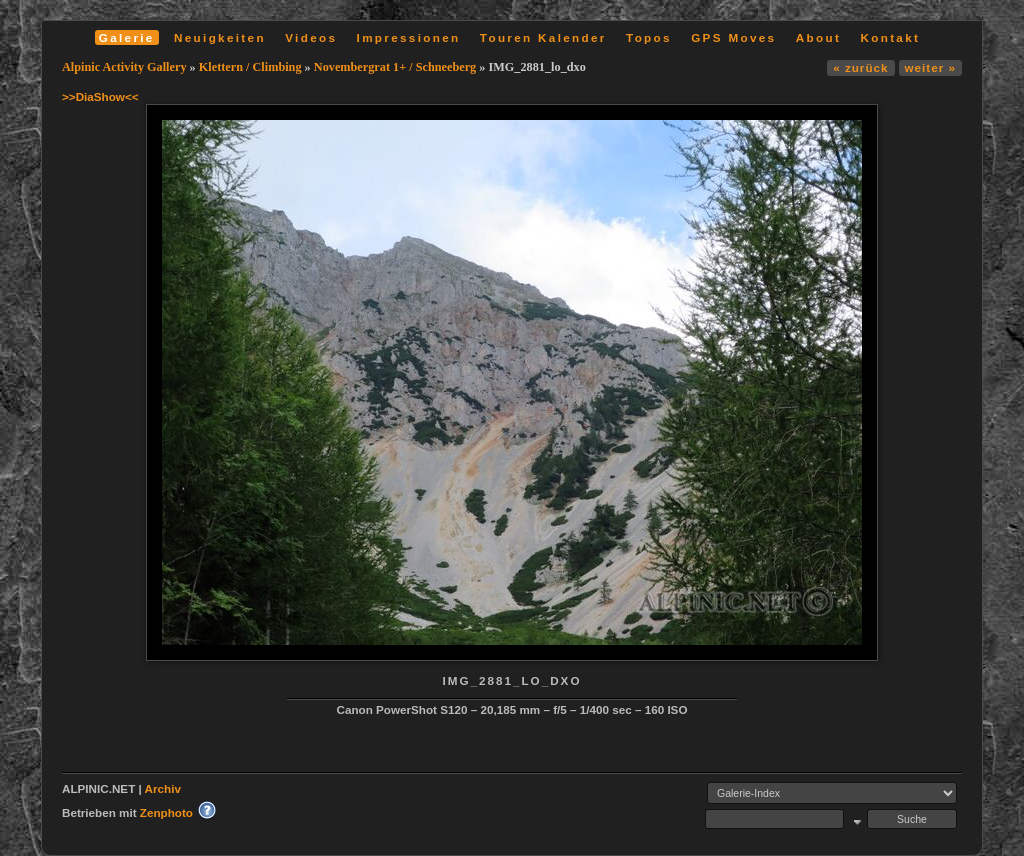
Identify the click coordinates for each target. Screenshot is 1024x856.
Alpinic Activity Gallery (124, 67)
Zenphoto (166, 812)
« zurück (860, 67)
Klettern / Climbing (250, 67)
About (818, 37)
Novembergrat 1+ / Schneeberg (397, 67)
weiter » (930, 67)
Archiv (163, 788)
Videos (311, 37)
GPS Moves (733, 37)
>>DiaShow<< (100, 96)
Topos (649, 37)
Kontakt (890, 37)
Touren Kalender (543, 37)
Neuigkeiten (220, 37)
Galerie (127, 37)
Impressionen (409, 37)
